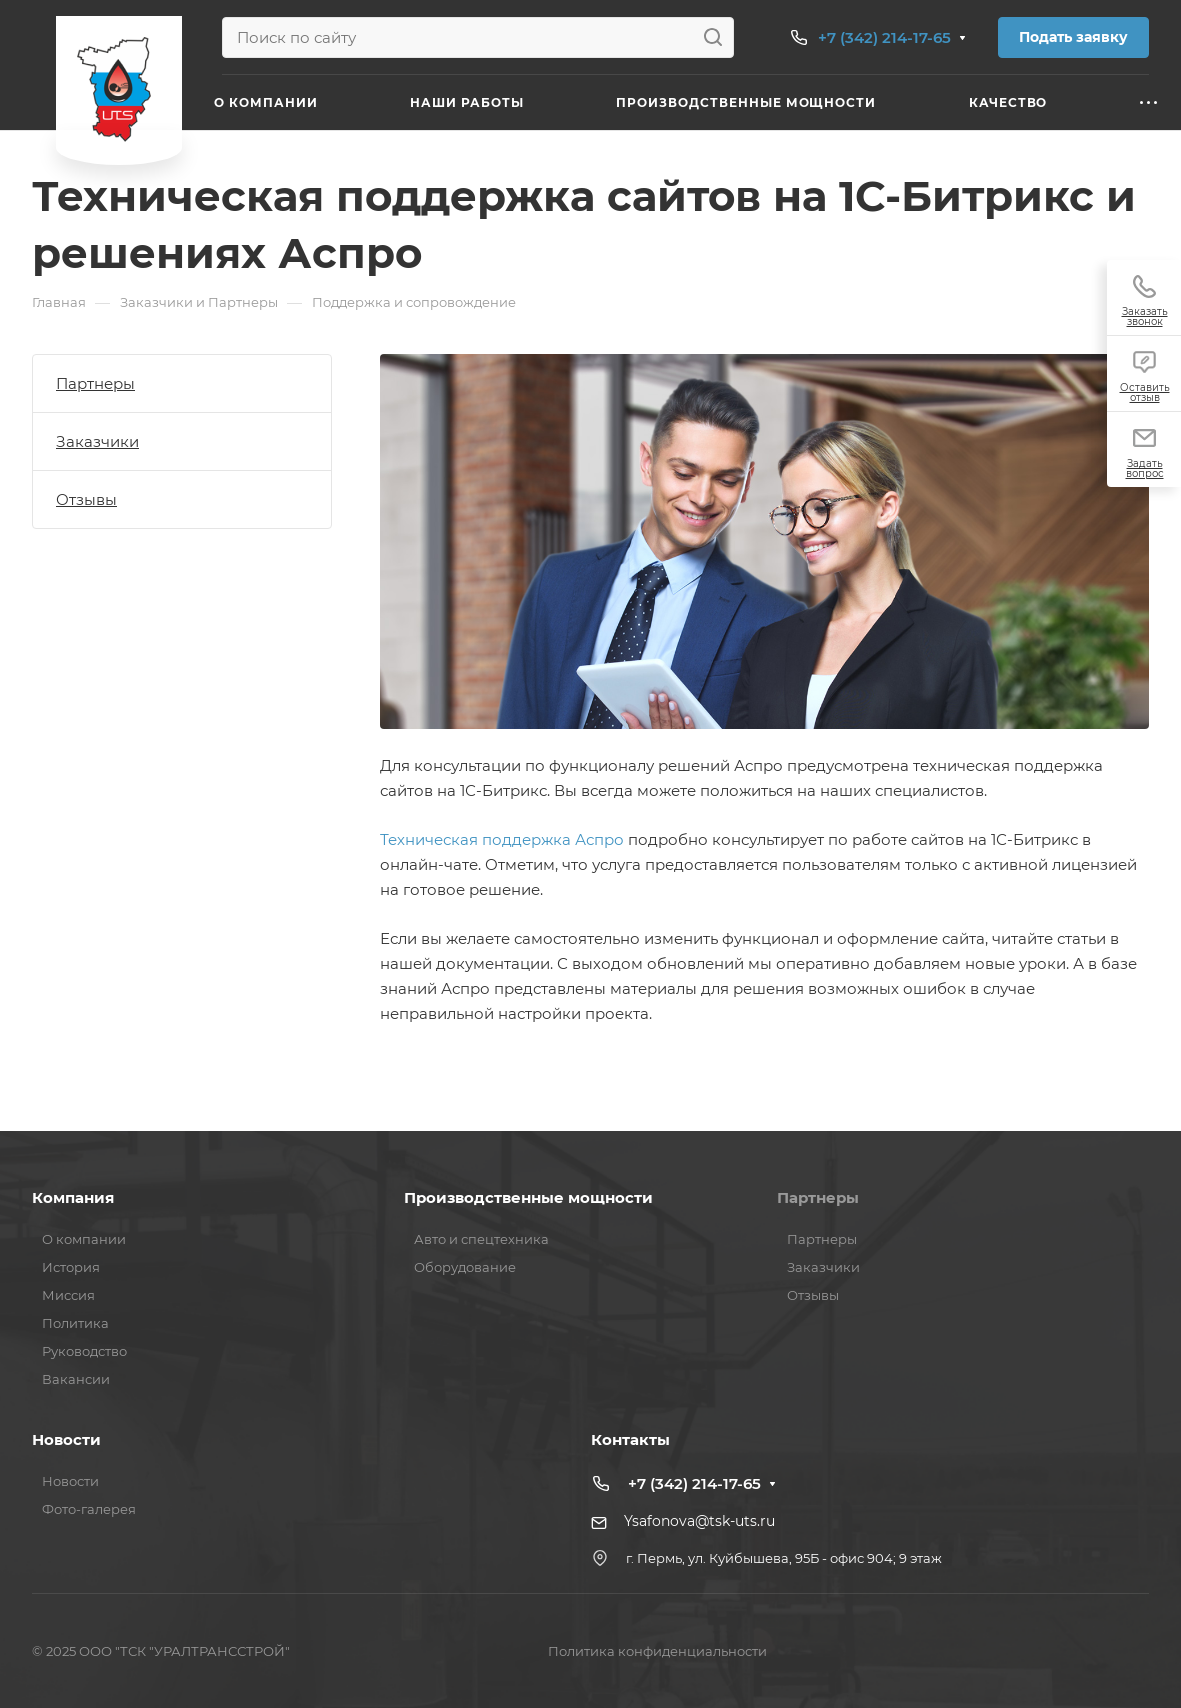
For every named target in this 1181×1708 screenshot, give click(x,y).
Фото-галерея (89, 1509)
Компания (73, 1197)
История (71, 1267)
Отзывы (86, 499)
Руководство (84, 1351)
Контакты (630, 1439)
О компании (84, 1239)
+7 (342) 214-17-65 (884, 37)
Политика (75, 1323)
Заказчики (97, 441)
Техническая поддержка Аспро (502, 839)
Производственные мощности (528, 1197)
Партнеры (95, 383)
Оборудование (465, 1267)
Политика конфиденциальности (657, 1651)
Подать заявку (1073, 37)
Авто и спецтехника (481, 1239)
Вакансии (76, 1379)
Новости (66, 1439)
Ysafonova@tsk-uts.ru (699, 1521)
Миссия (68, 1295)
